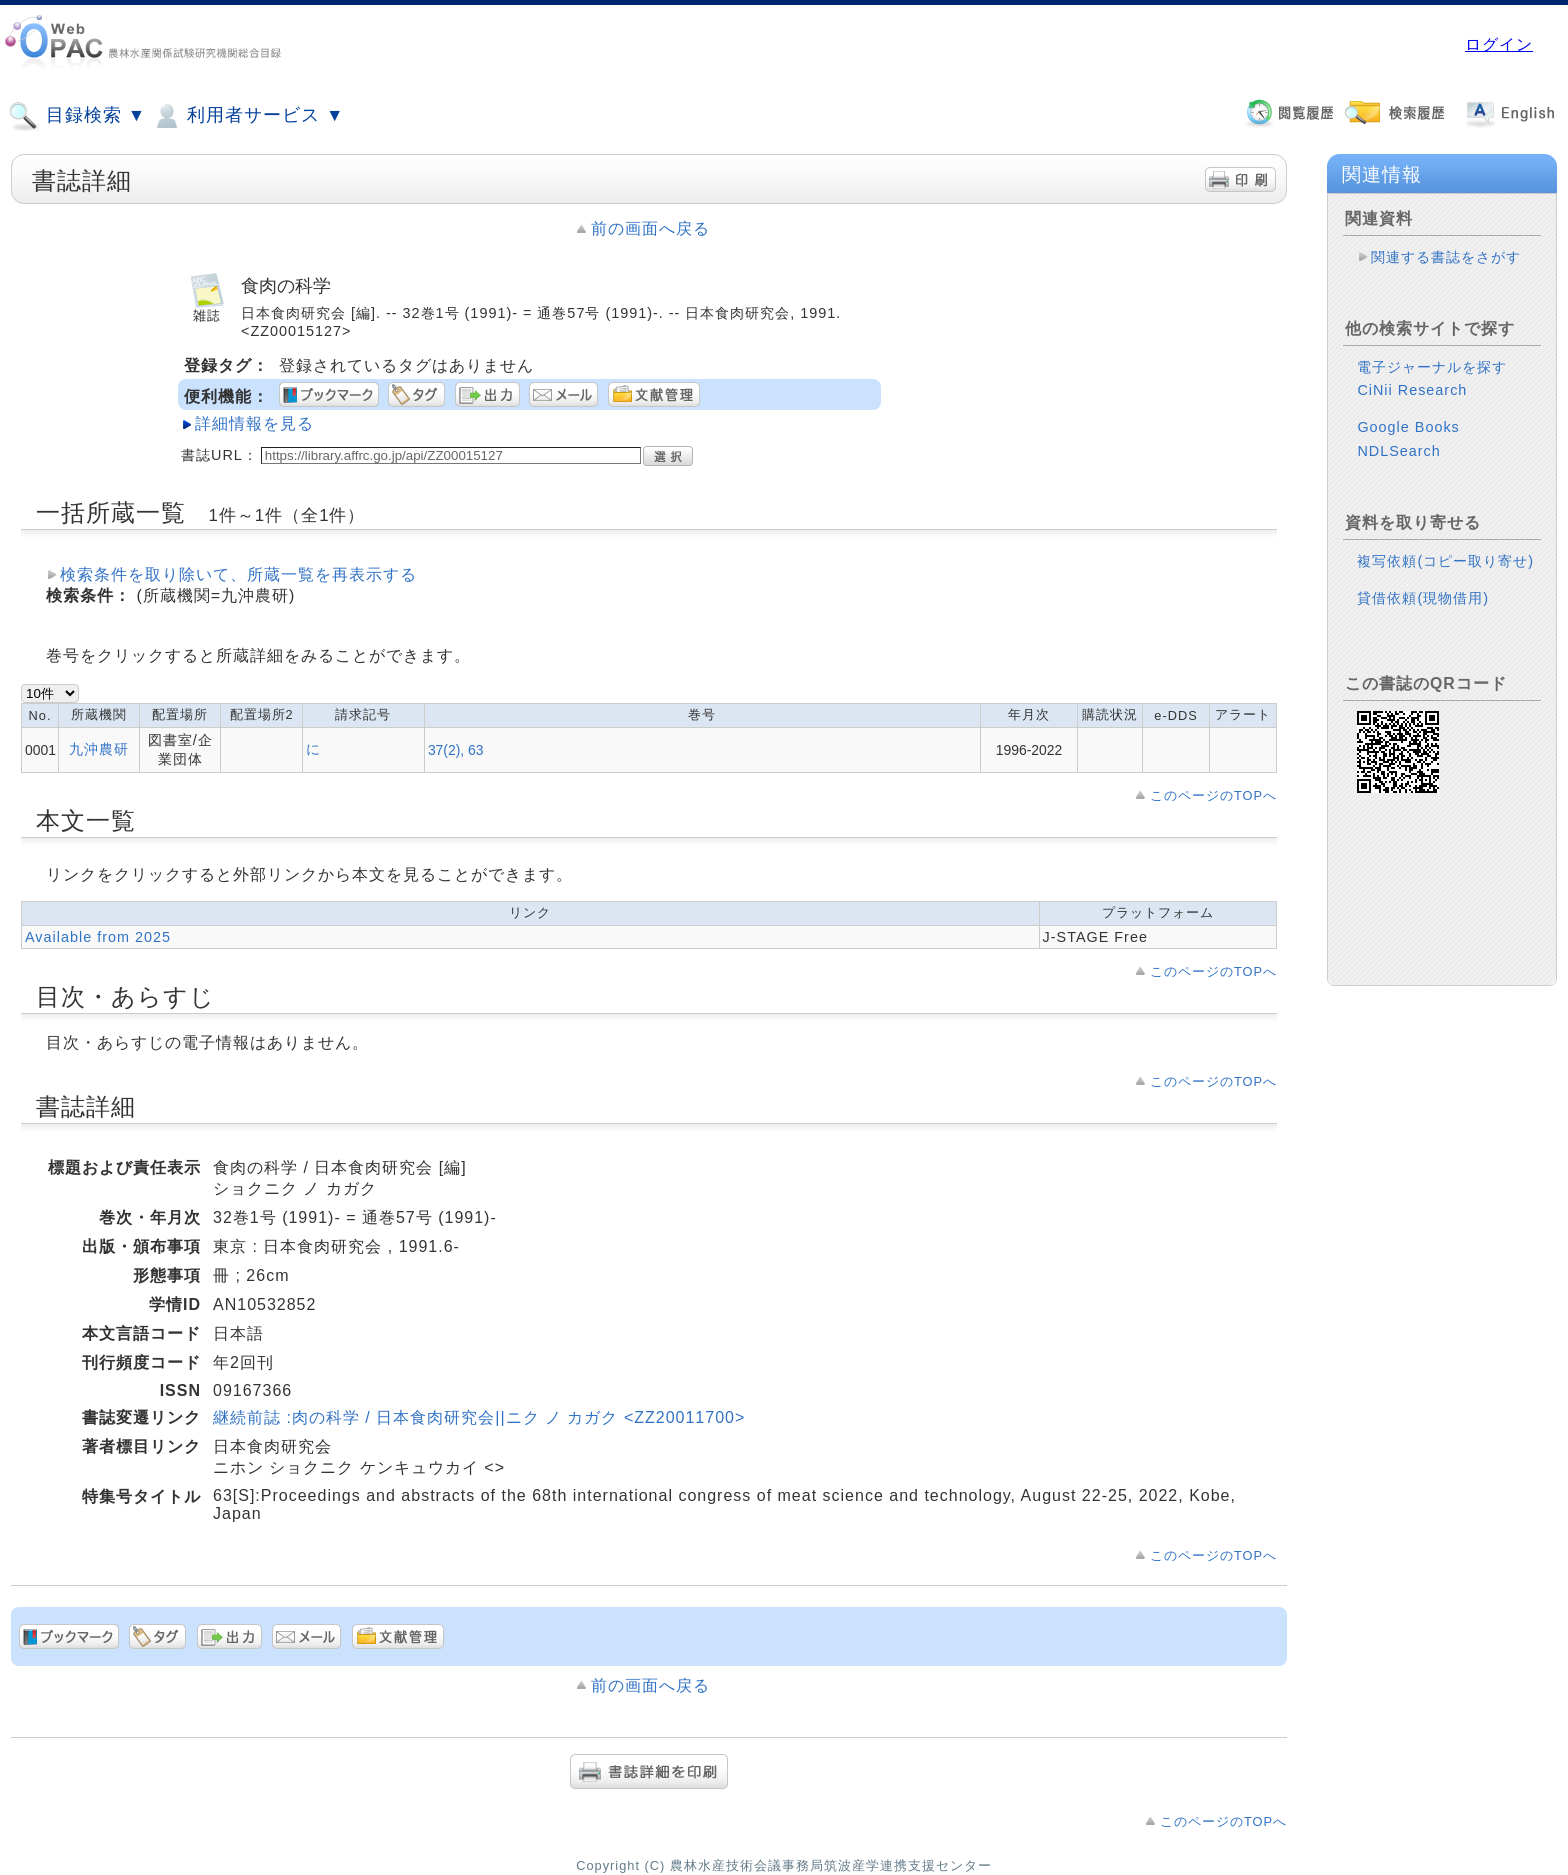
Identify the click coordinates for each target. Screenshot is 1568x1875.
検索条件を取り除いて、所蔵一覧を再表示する (238, 574)
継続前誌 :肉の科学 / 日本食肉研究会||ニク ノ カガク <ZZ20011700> (479, 1417)
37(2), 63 (456, 750)
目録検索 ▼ (77, 116)
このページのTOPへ (1213, 795)
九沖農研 (99, 749)
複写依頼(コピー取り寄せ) (1445, 561)
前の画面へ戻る (650, 228)
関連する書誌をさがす (1446, 257)
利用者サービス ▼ (247, 116)
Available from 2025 (98, 937)
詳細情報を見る (254, 423)
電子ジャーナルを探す (1432, 367)
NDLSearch (1398, 451)
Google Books (1408, 427)
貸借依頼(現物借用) (1423, 598)
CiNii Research (1412, 390)
